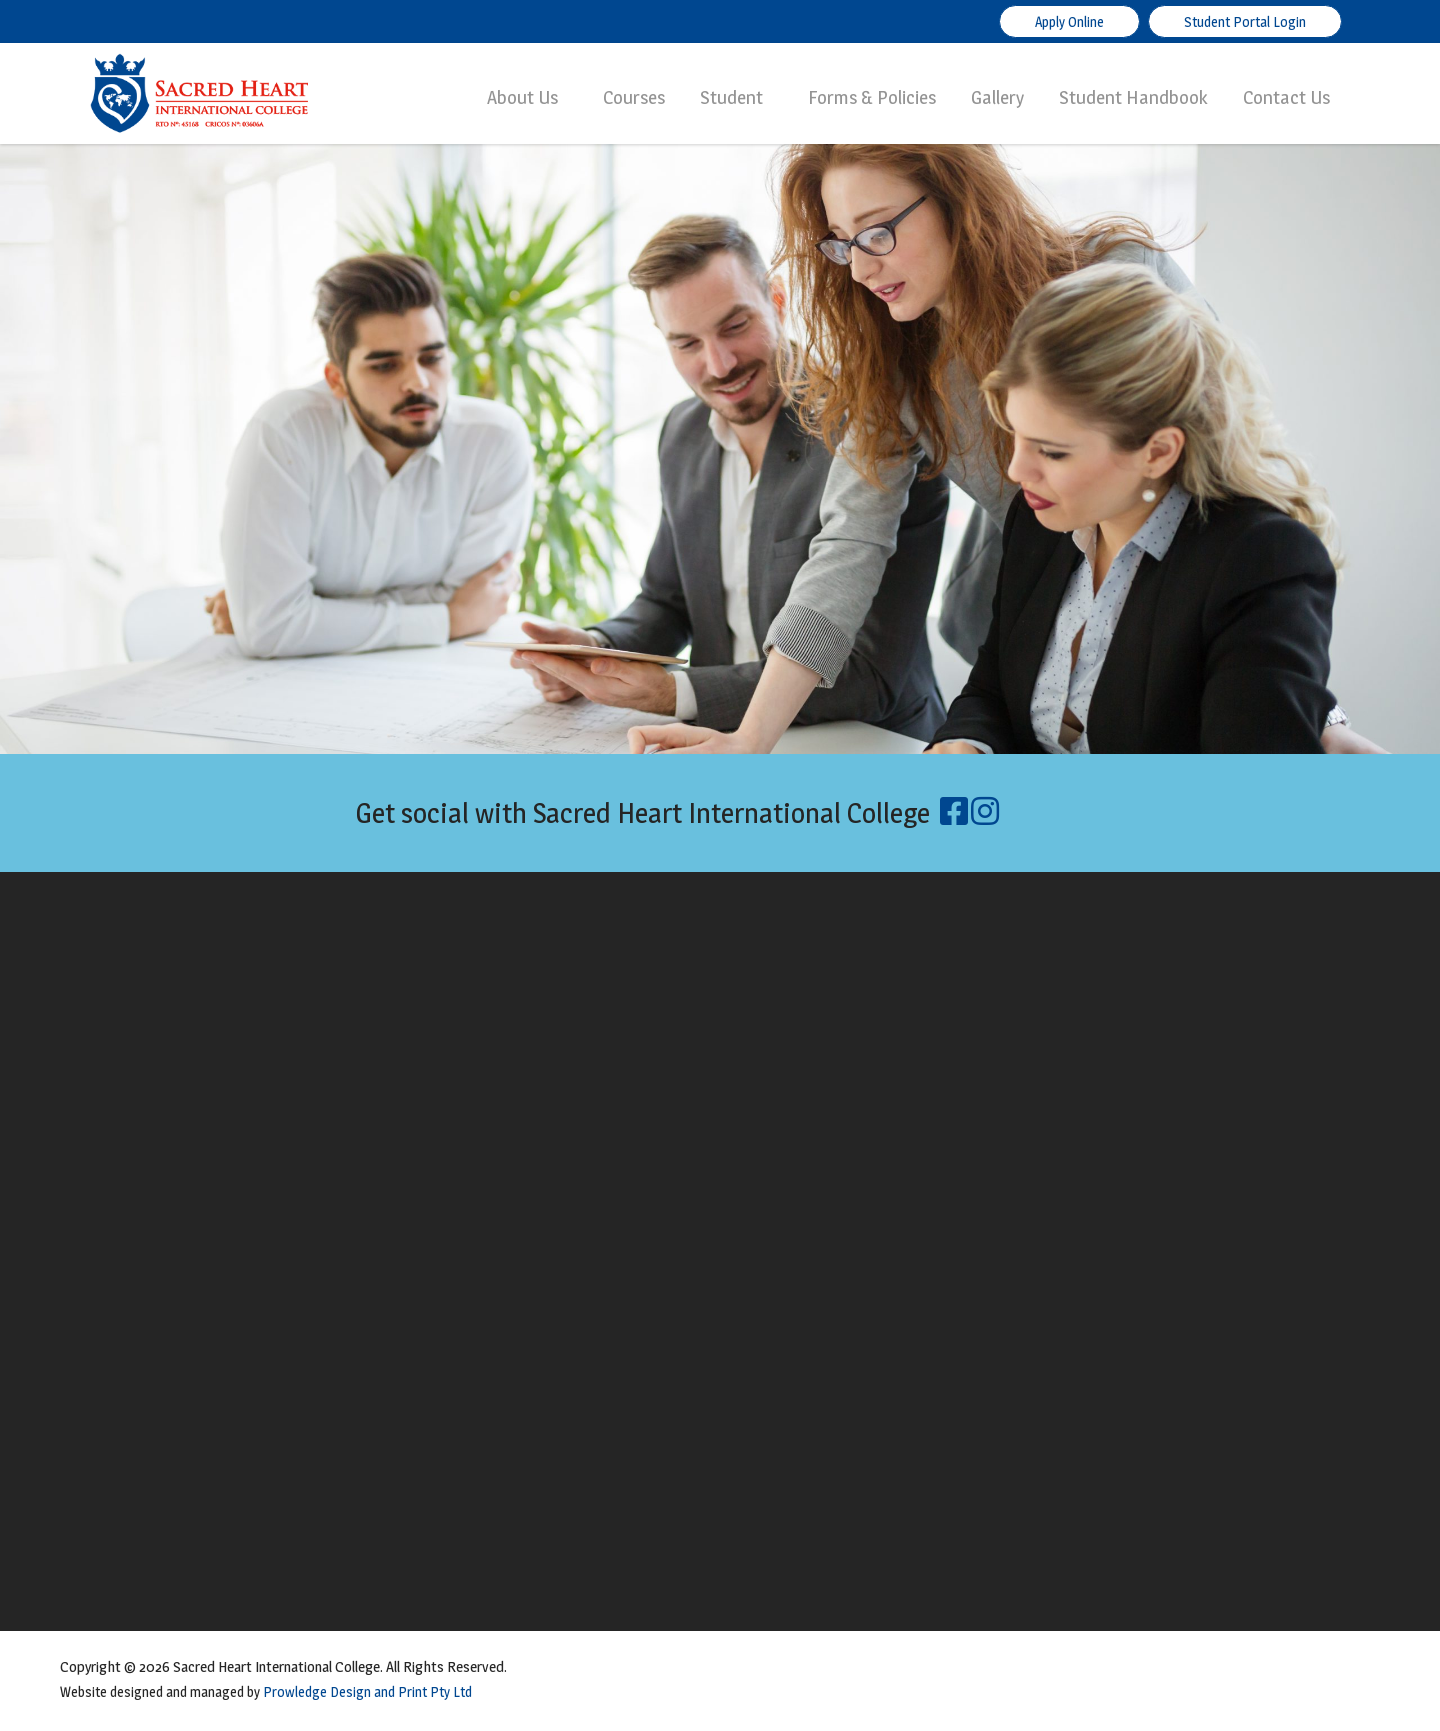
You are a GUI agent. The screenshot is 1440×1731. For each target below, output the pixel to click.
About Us (522, 97)
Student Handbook (1133, 97)
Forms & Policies (872, 97)
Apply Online (1069, 21)
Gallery (997, 97)
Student (731, 97)
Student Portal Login (1245, 21)
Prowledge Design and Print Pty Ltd (367, 1691)
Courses (634, 97)
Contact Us (1286, 97)
